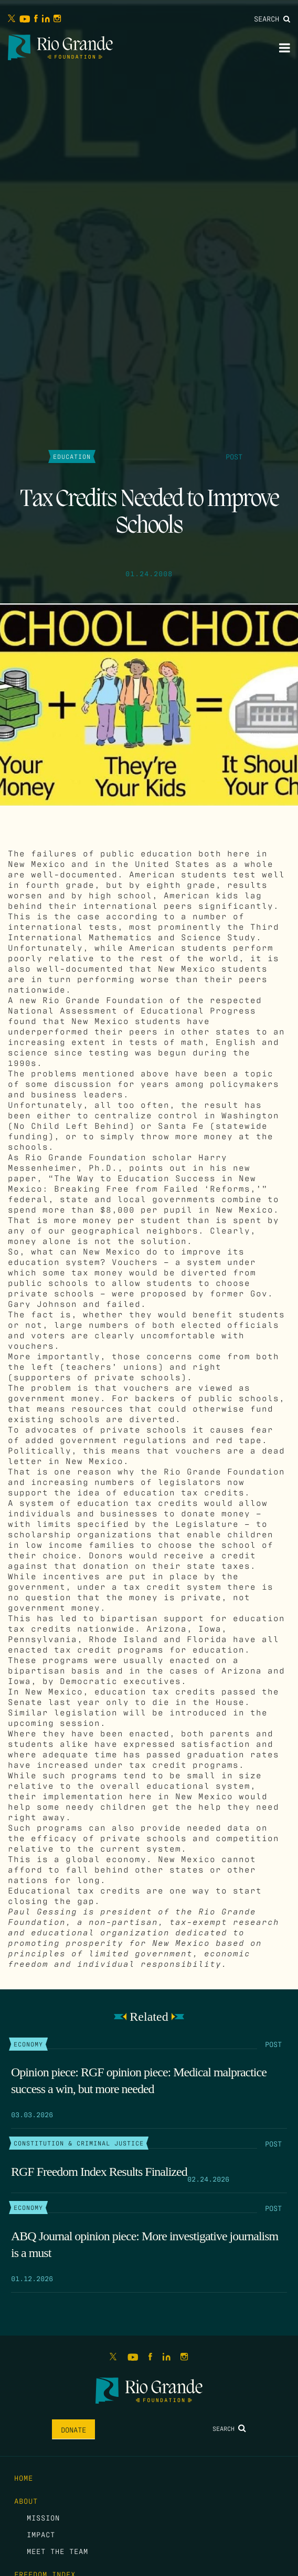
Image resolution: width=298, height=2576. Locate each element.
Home (23, 2477)
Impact (41, 2534)
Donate (73, 2429)
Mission (43, 2517)
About (26, 2500)
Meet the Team (57, 2551)
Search (272, 18)
